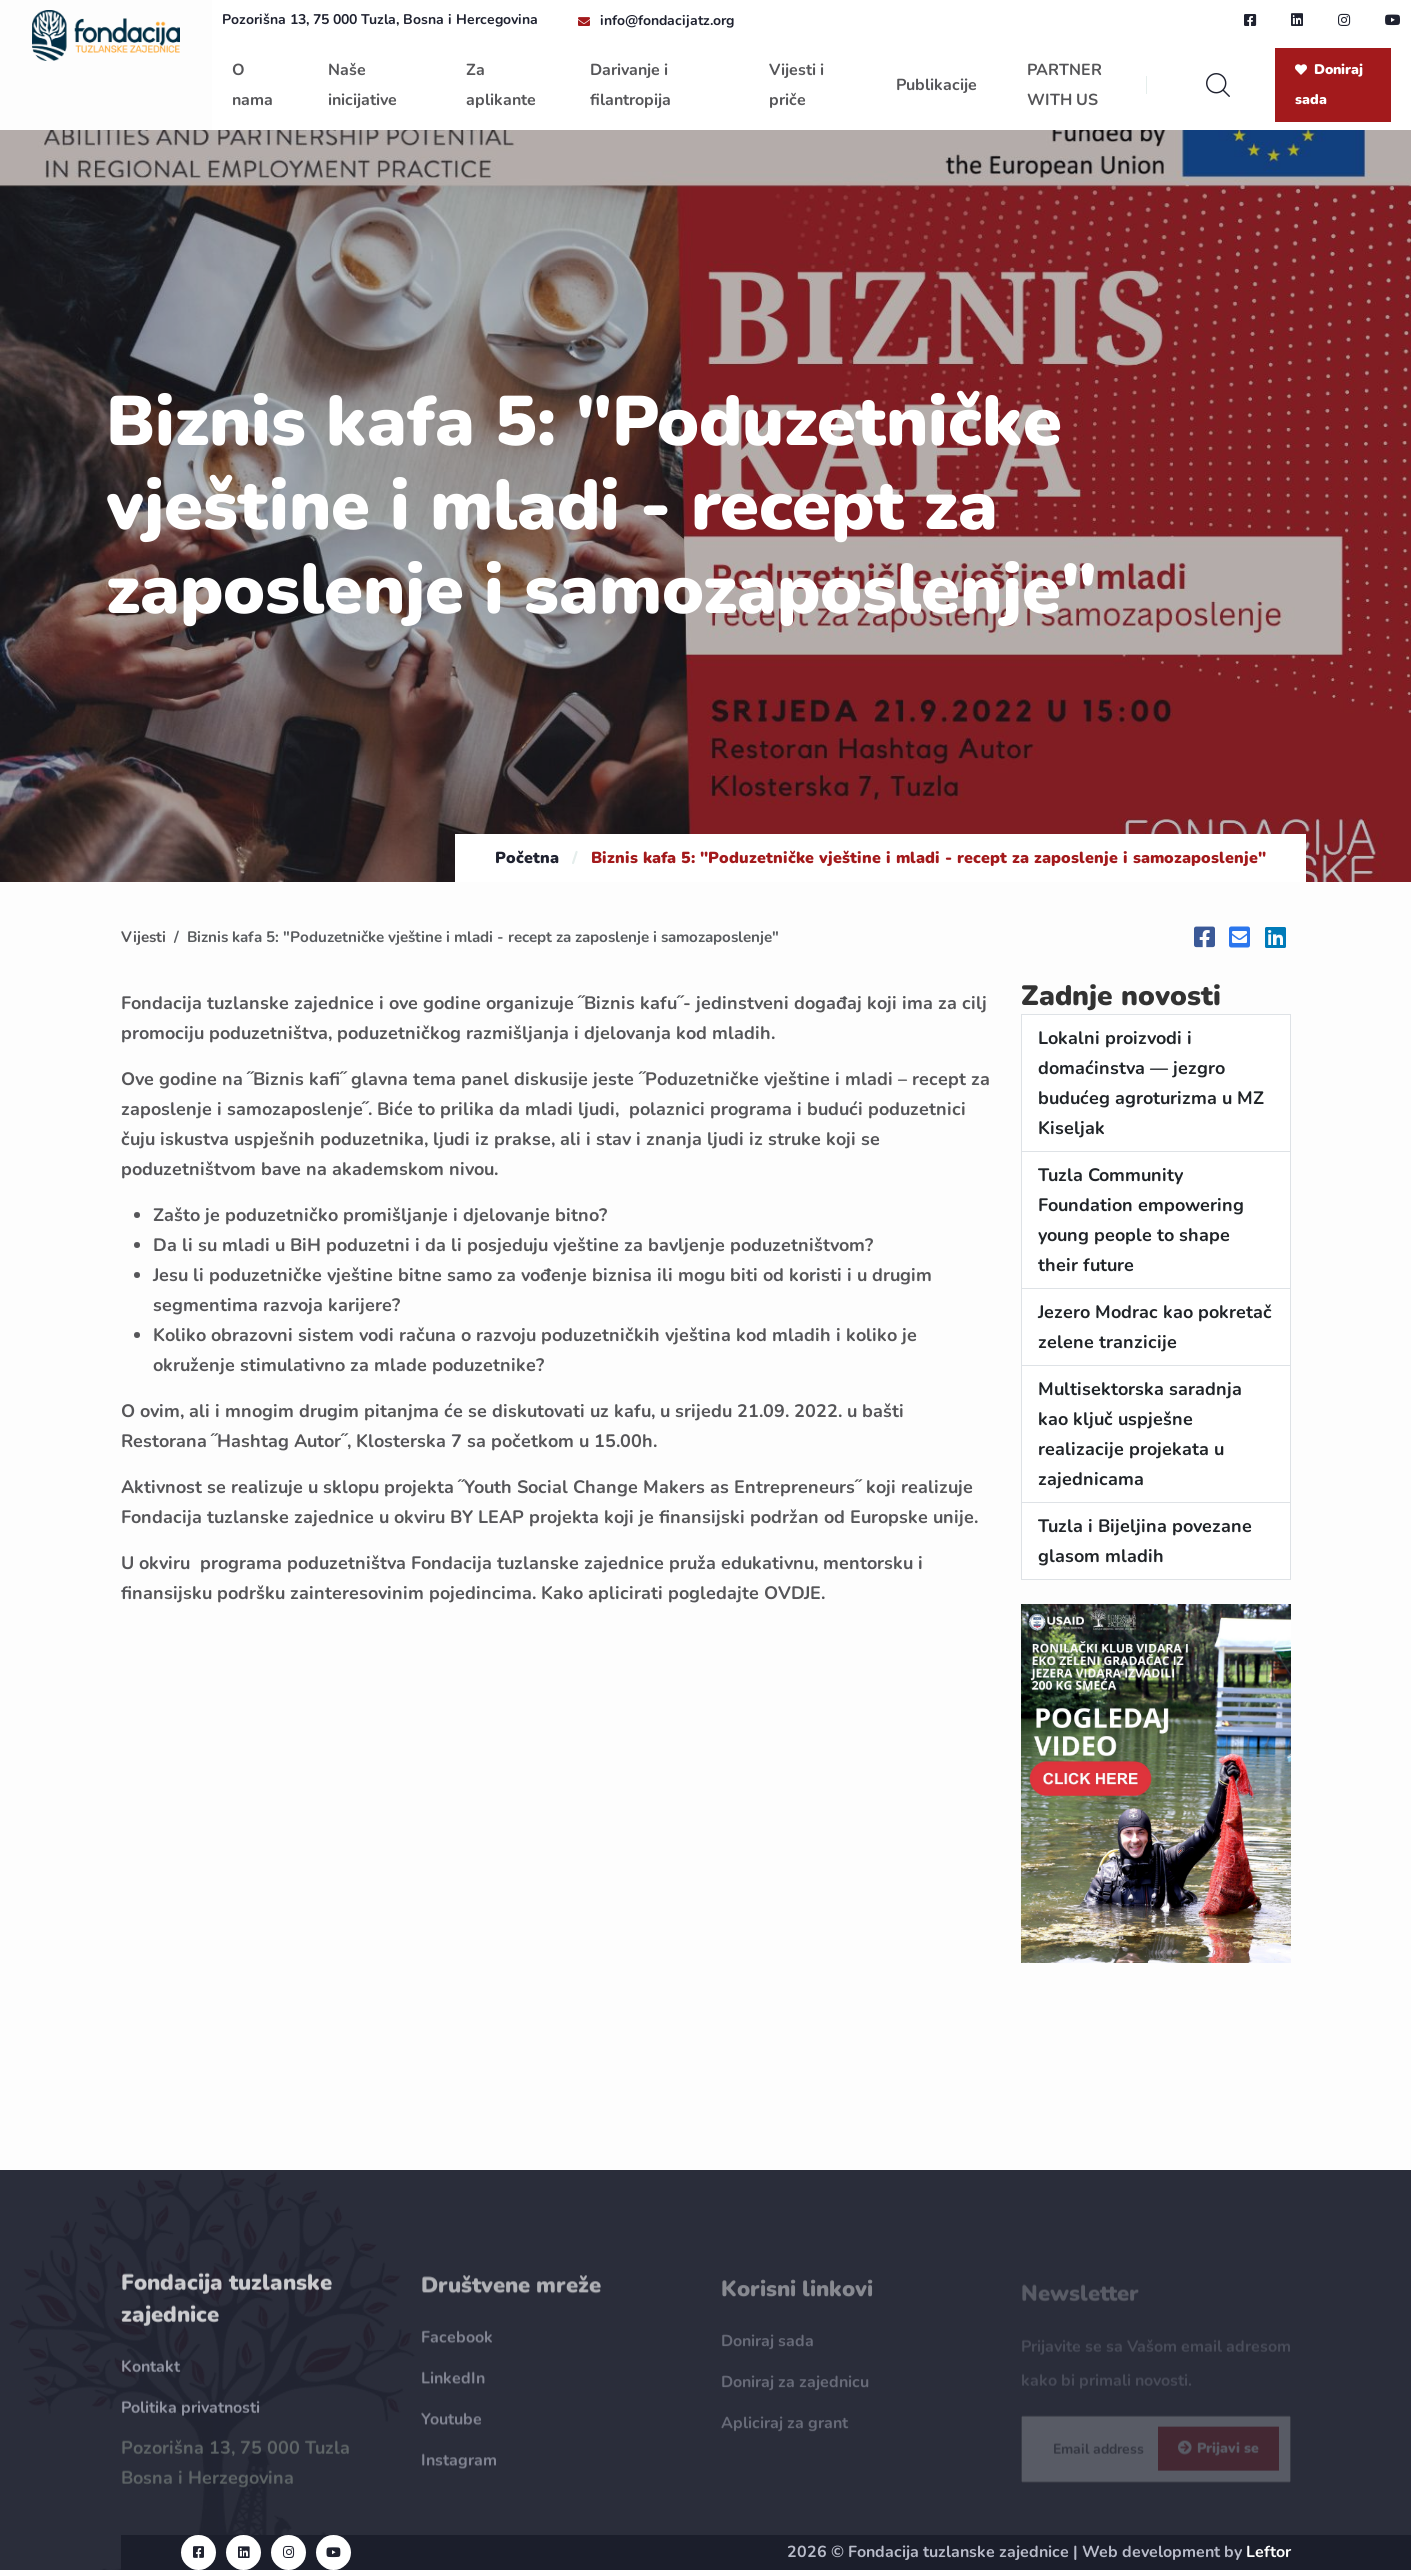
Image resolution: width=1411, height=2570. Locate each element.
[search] (1218, 85)
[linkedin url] (1297, 20)
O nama (252, 85)
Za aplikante (501, 85)
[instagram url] (1344, 20)
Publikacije (936, 85)
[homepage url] (106, 34)
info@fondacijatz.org (667, 20)
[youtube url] (1393, 20)
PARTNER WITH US (1064, 85)
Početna (527, 858)
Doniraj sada (1329, 84)
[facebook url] (1250, 20)
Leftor (1268, 2552)
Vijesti (143, 937)
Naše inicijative (362, 85)
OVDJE (792, 1593)
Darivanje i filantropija (630, 85)
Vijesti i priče (796, 85)
